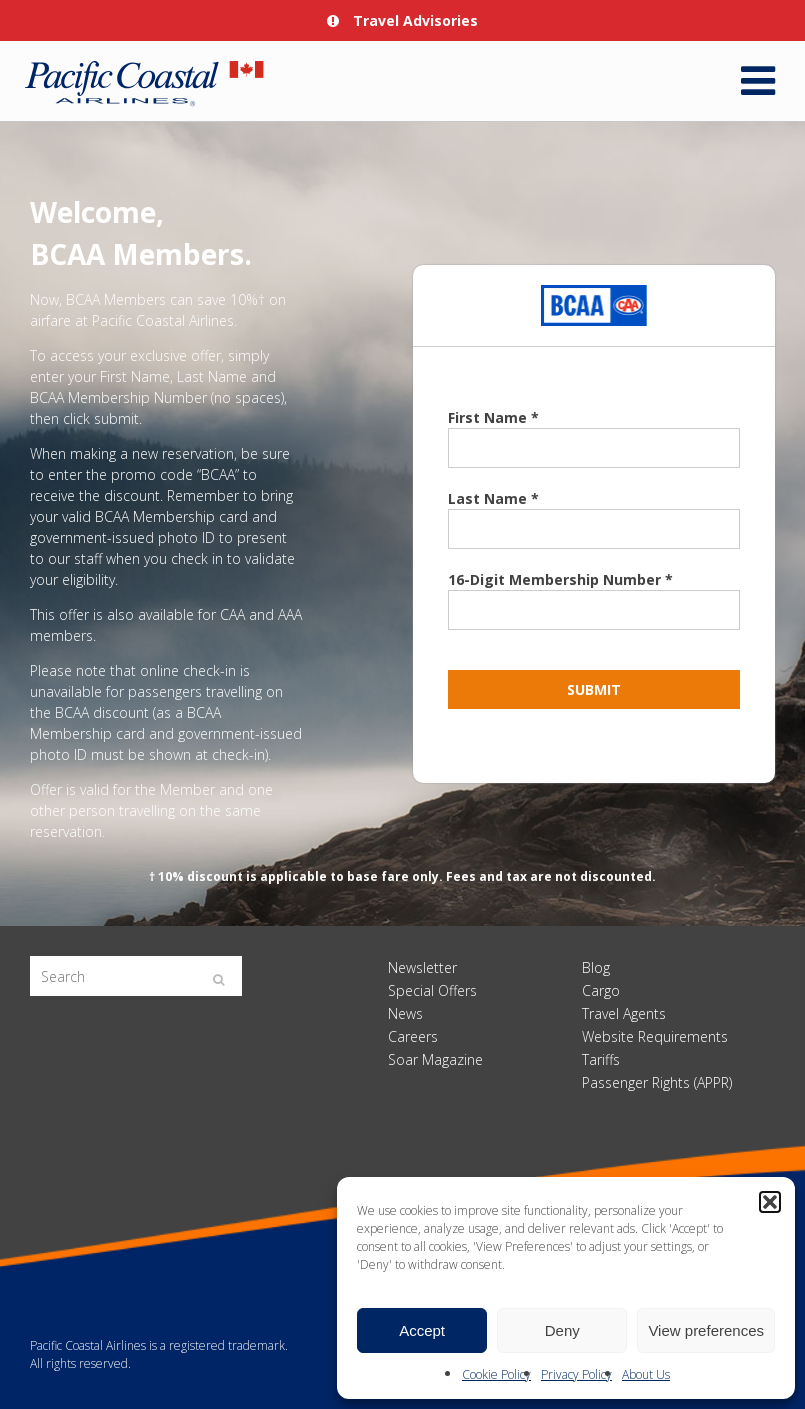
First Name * (493, 417)
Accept (422, 1330)
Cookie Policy (496, 1374)
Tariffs (601, 1059)
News (405, 1013)
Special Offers (432, 990)
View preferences (706, 1330)
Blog (596, 967)
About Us (646, 1374)
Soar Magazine (435, 1059)
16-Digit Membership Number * (560, 579)
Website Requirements (655, 1036)
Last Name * (493, 498)
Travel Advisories (402, 20)
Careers (413, 1036)
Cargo (601, 990)
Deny (562, 1330)
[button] (770, 1202)
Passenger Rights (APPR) (657, 1082)
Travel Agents (624, 1013)
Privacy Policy (576, 1374)
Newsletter (422, 967)
